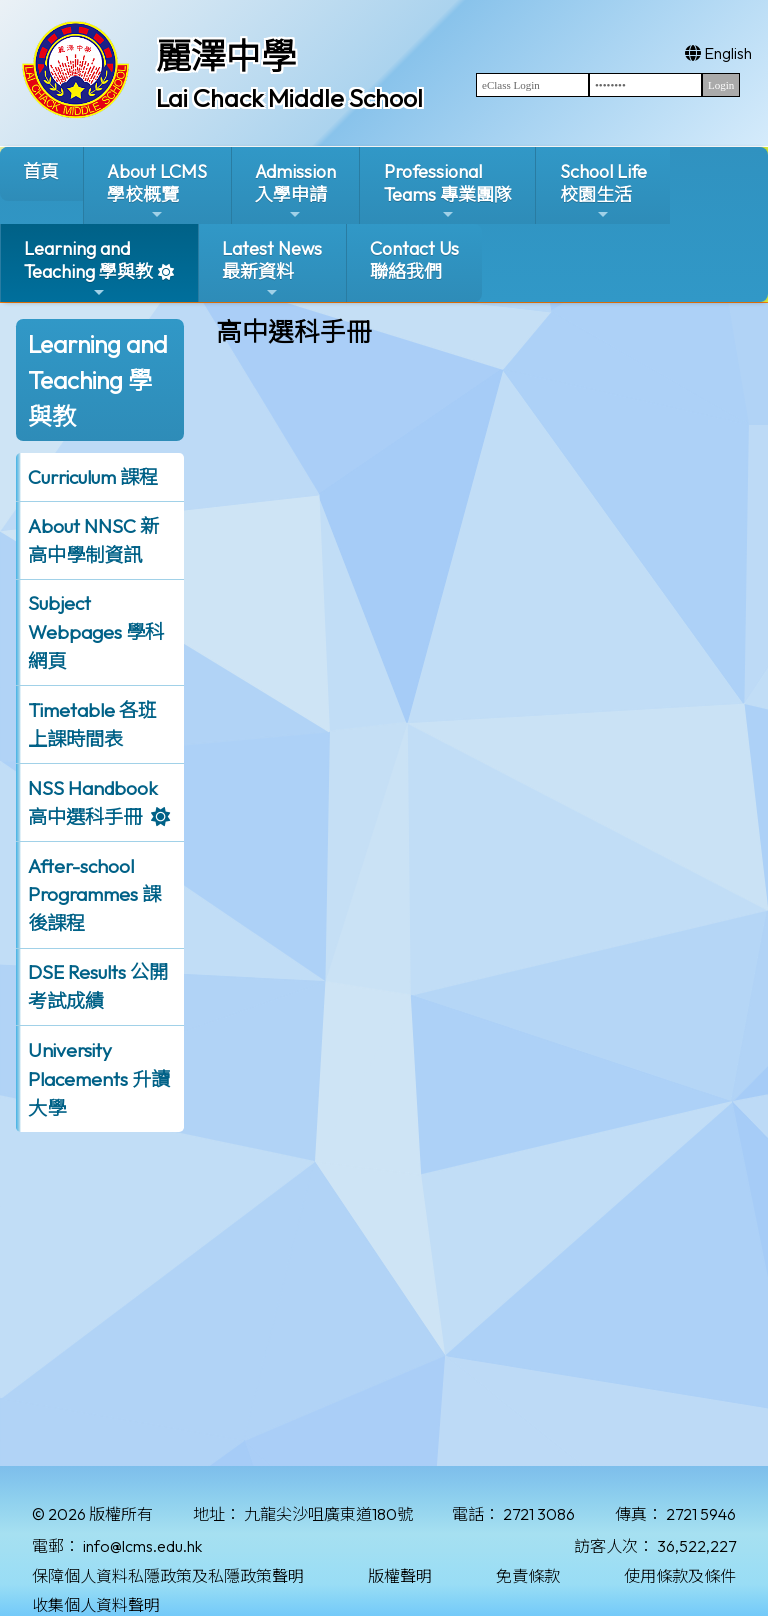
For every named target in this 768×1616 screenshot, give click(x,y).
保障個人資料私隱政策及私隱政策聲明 (168, 1576)
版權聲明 (400, 1576)
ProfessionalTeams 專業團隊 (448, 191)
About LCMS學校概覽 (157, 191)
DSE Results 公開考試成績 (98, 986)
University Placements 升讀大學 (99, 1079)
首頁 (41, 171)
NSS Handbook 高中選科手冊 (93, 802)
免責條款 (528, 1576)
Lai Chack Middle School (289, 98)
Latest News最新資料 (272, 268)
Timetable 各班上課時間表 (92, 724)
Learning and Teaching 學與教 (88, 268)
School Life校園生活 (603, 191)
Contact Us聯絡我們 (414, 260)
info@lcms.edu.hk (142, 1546)
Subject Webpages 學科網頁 (96, 632)
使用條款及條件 (680, 1576)
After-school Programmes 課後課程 (94, 895)
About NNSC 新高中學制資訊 (93, 540)
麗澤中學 (226, 56)
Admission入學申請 (295, 191)
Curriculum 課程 (93, 477)
